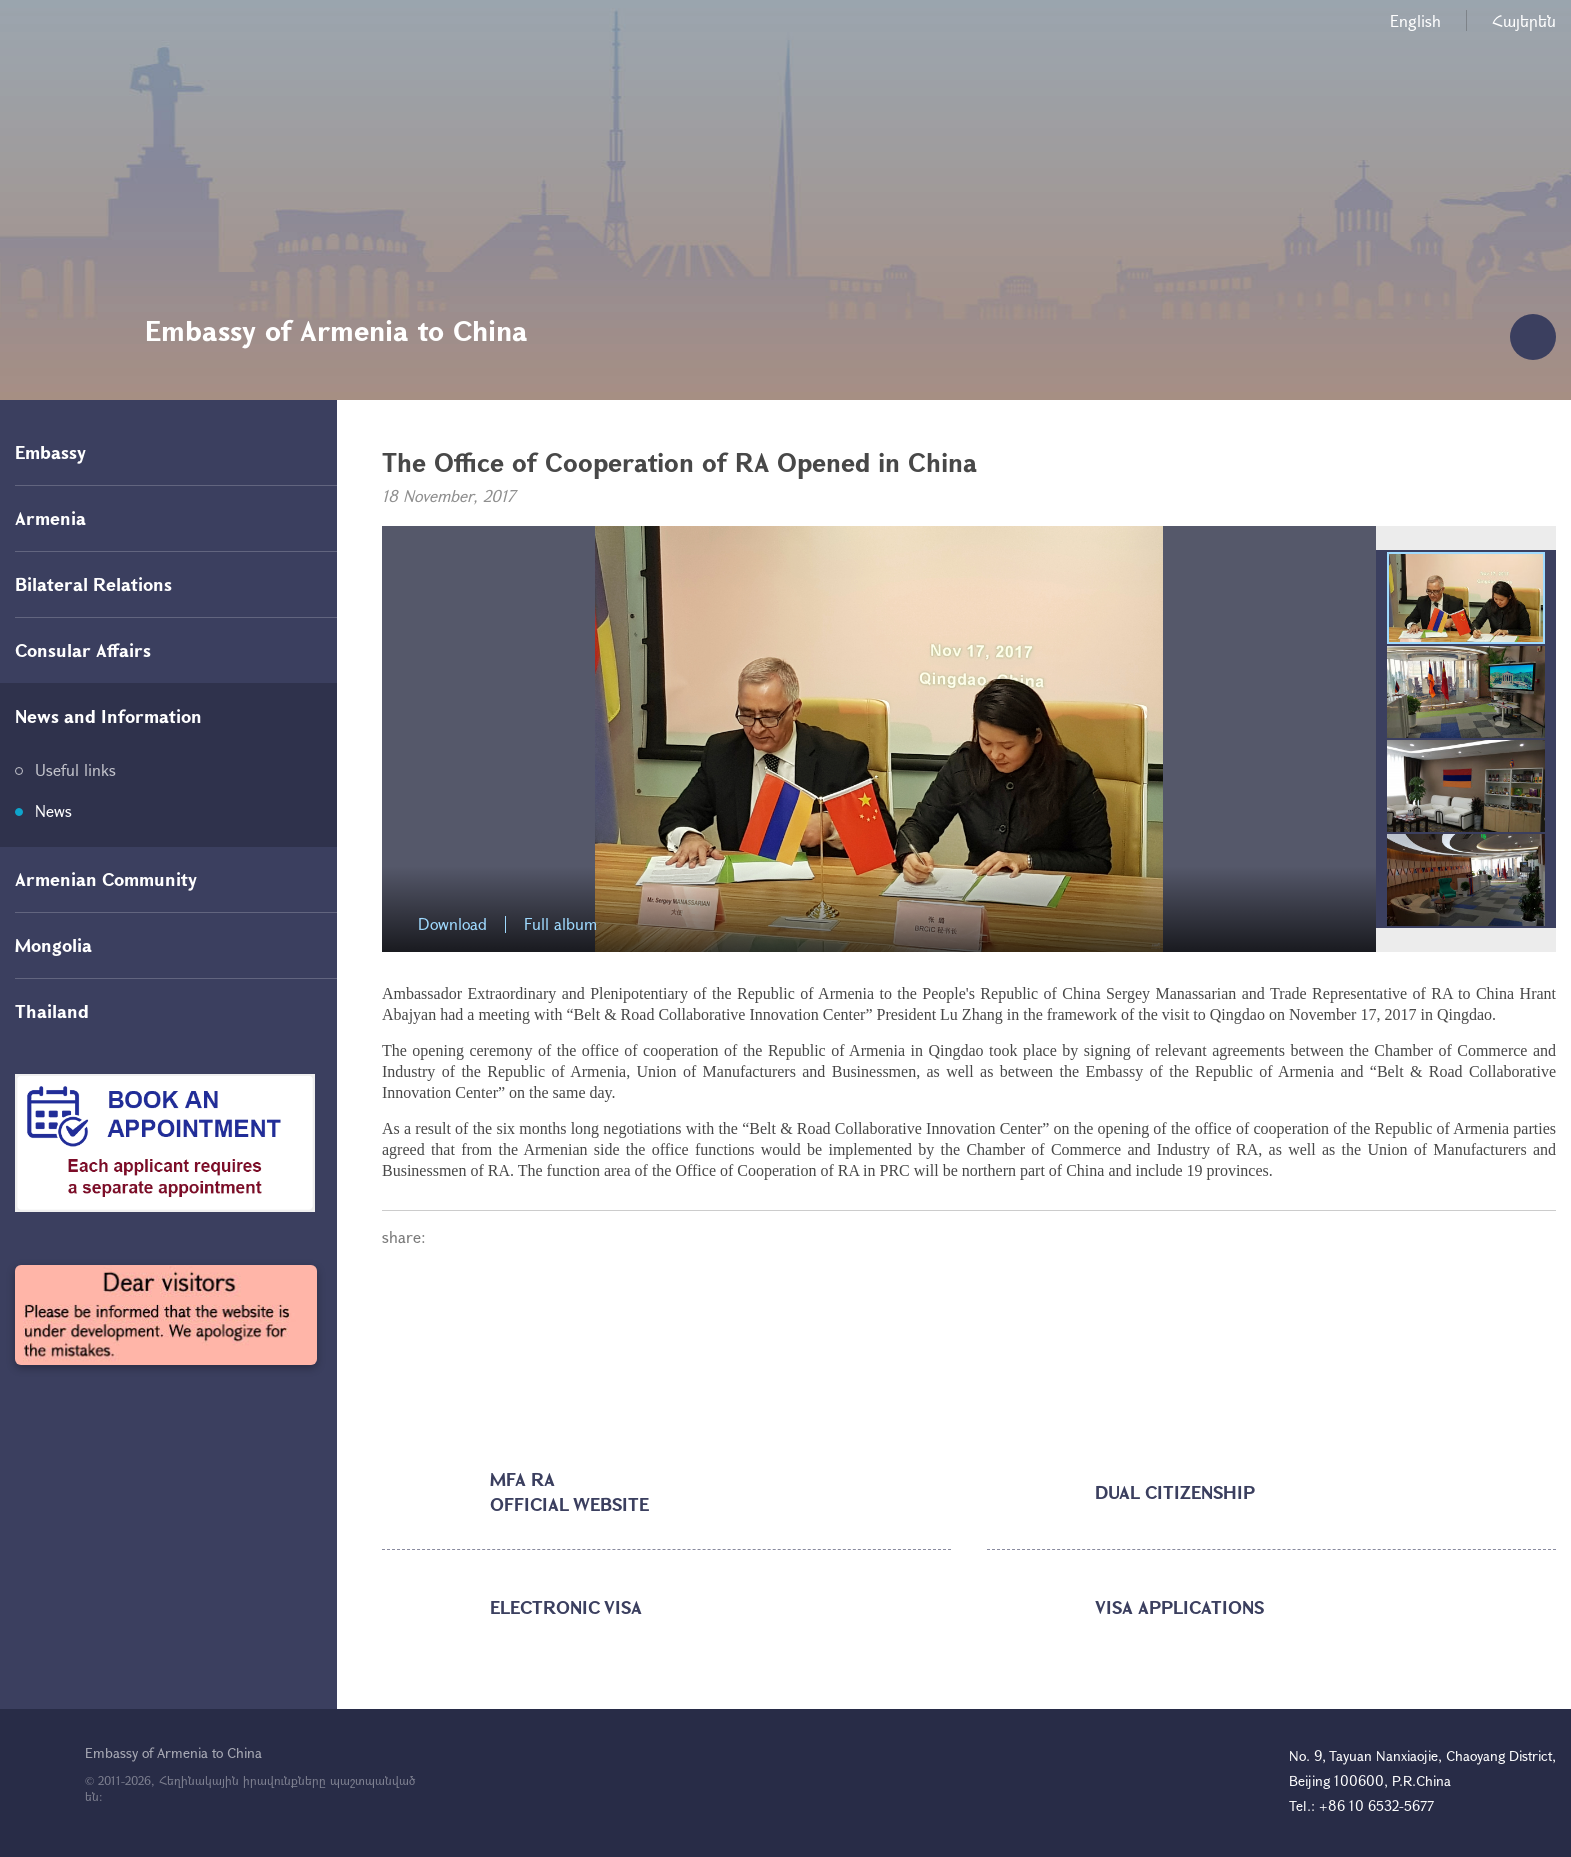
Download (452, 924)
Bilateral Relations (93, 584)
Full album (560, 924)
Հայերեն (1524, 20)
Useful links (75, 769)
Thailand (52, 1011)
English (1415, 20)
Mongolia (53, 945)
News (53, 810)
